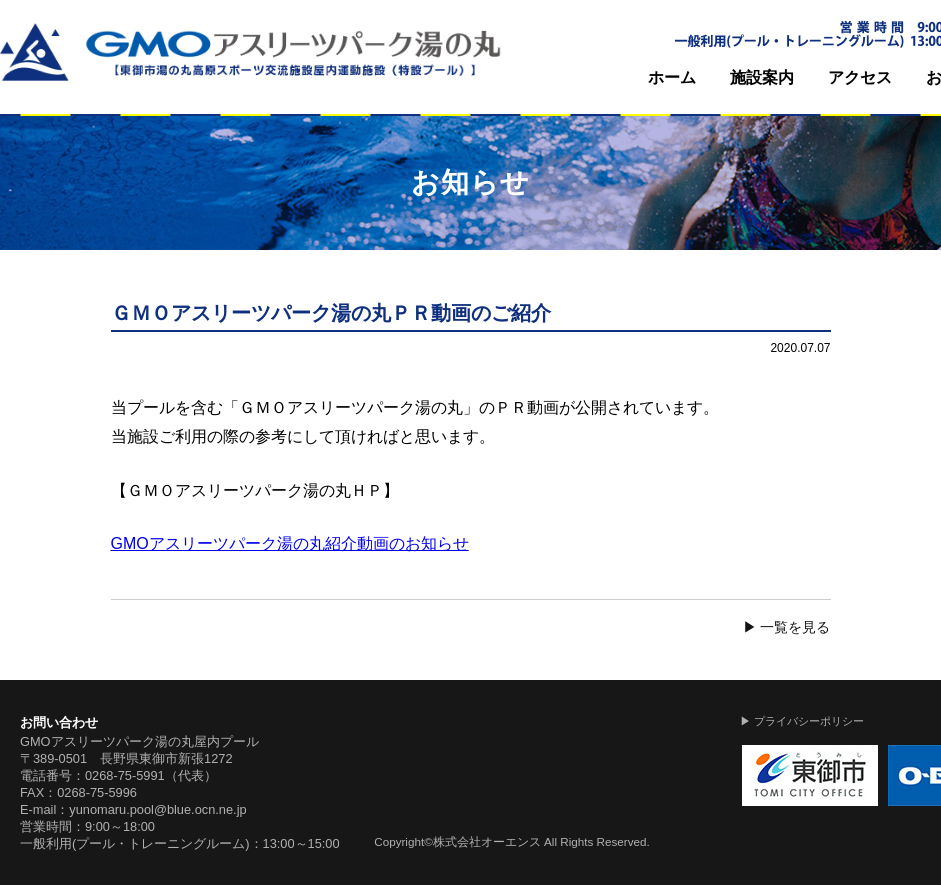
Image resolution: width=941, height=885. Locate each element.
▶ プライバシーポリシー (802, 721)
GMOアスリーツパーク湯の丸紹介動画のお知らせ (290, 543)
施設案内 (762, 77)
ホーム (672, 77)
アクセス (860, 77)
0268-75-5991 (125, 775)
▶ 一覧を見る (787, 627)
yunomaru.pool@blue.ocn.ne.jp (157, 809)
